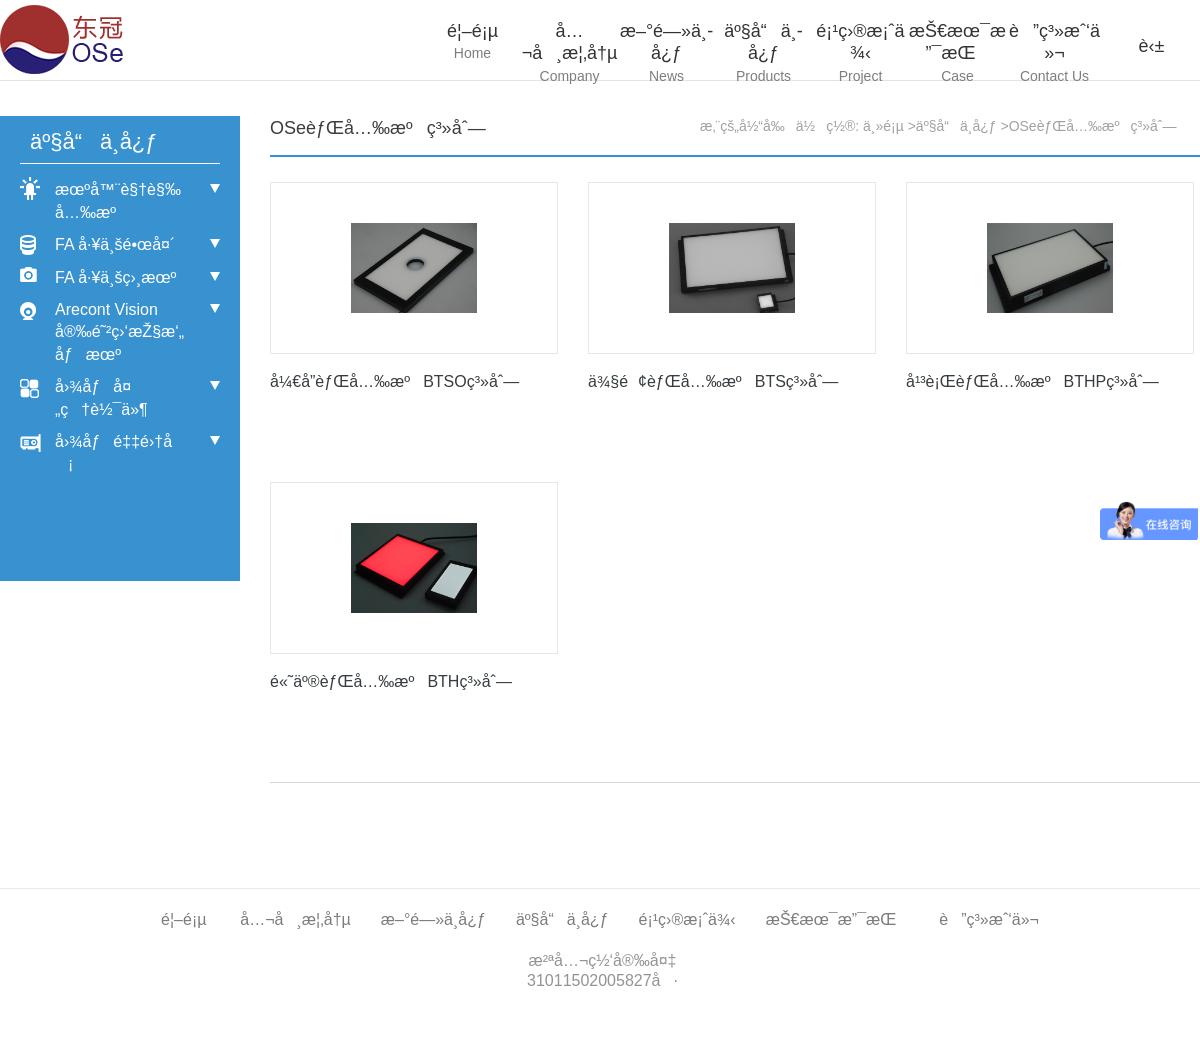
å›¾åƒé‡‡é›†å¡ (113, 452)
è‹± (1152, 46)
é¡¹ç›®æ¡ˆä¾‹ (860, 54)
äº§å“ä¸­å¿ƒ (763, 54)
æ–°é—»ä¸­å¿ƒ (666, 54)
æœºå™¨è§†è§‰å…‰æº (118, 200)
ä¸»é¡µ (883, 126)
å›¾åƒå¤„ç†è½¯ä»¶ (101, 397)
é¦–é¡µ (472, 43)
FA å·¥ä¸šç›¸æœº (115, 277)
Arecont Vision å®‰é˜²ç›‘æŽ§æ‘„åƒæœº (119, 332)
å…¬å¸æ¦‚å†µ (569, 54)
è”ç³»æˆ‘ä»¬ (1054, 54)
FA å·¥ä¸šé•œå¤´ (115, 244)
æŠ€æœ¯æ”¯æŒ (957, 54)
